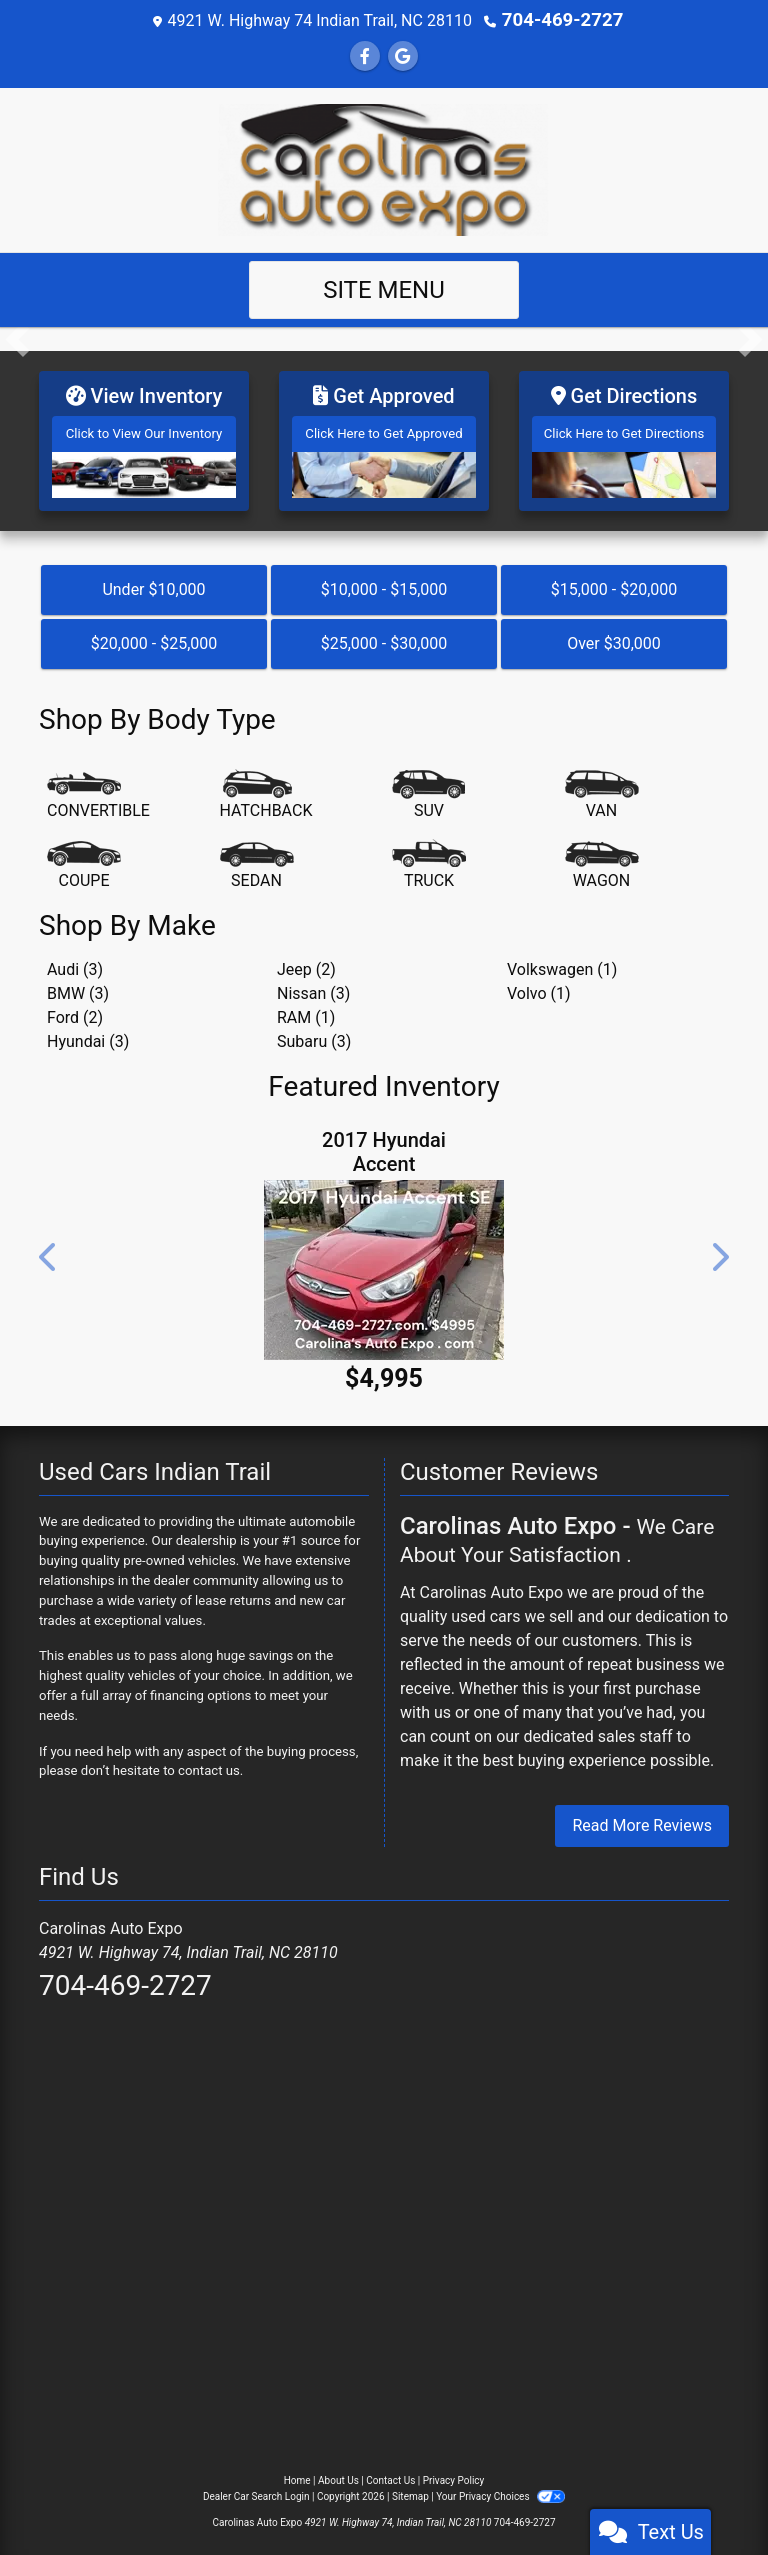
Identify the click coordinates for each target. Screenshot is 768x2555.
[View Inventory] (144, 436)
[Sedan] (257, 857)
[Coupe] (84, 857)
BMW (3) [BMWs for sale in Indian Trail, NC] (78, 985)
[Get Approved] (384, 436)
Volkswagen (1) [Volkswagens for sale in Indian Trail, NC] (562, 961)
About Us (338, 2472)
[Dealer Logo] (384, 167)
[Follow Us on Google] (403, 55)
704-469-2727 (562, 19)
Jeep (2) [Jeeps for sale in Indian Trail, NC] (306, 961)
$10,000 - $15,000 (384, 581)
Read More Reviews (642, 1817)
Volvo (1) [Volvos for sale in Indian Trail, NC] (539, 985)
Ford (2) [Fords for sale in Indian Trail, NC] (75, 1009)
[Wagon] (602, 857)
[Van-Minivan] (602, 787)
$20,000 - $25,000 (154, 635)
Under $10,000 (153, 581)
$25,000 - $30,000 (384, 635)
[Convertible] (98, 787)
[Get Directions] (624, 436)
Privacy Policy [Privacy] (454, 2472)
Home (297, 2472)
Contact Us (390, 2472)
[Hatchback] (266, 787)
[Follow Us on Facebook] (365, 55)
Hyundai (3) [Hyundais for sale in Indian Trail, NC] (88, 1033)
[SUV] (429, 787)
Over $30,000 (614, 635)
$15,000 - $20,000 (614, 581)
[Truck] (429, 857)
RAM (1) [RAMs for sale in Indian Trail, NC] (306, 1009)
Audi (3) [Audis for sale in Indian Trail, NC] (75, 961)
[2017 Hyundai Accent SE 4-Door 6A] (384, 1261)
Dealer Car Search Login (256, 2488)
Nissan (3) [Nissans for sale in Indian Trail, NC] (313, 985)
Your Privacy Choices (500, 2488)
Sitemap (410, 2488)
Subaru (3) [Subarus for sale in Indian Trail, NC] (314, 1033)
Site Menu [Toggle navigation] (384, 289)
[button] (17, 338)
